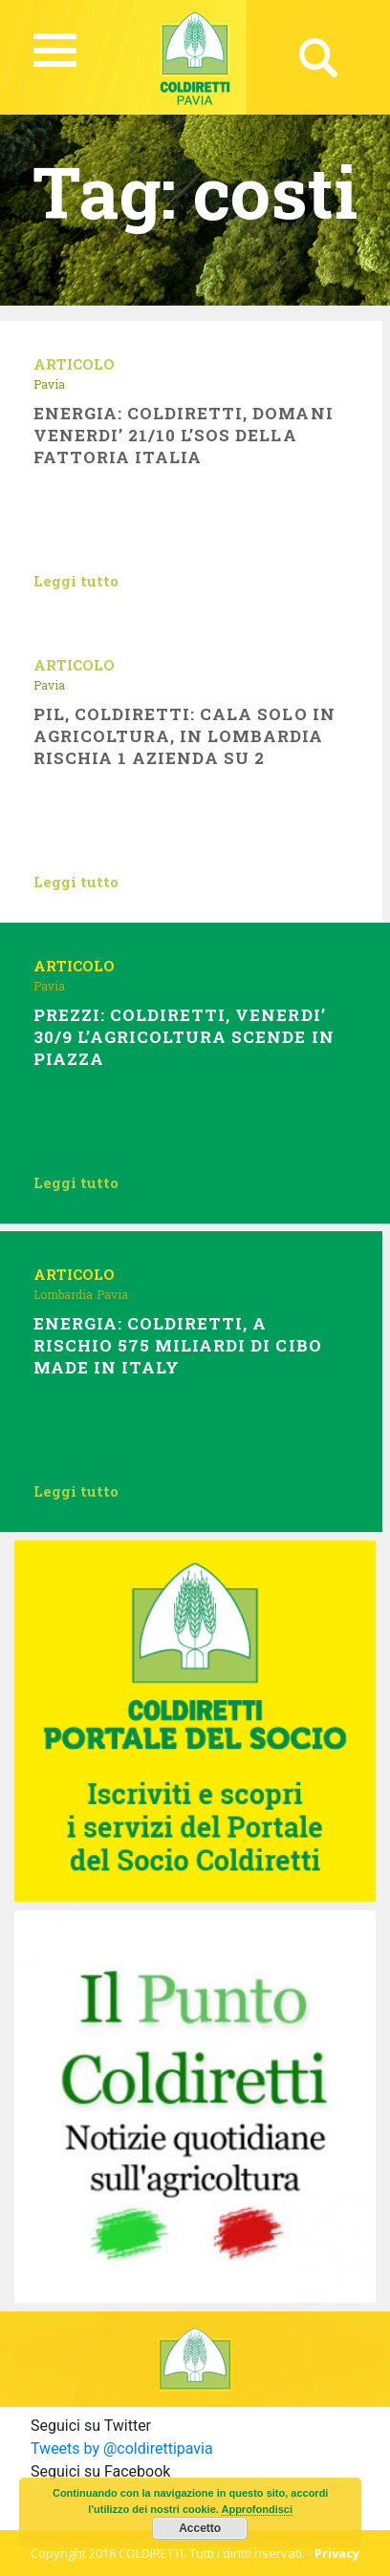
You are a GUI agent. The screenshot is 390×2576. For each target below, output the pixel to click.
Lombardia (63, 1294)
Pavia (49, 384)
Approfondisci (256, 2509)
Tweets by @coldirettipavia (122, 2448)
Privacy (336, 2553)
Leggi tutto (76, 580)
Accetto (200, 2528)
